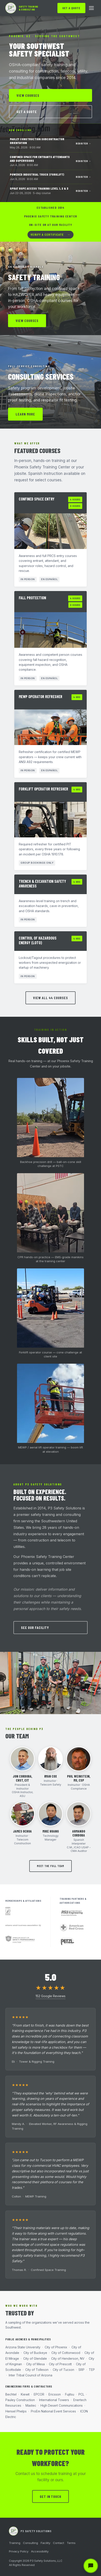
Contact (58, 2543)
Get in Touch (50, 2496)
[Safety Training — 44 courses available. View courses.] (50, 288)
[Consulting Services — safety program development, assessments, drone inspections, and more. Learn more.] (50, 382)
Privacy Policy (18, 2551)
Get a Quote (71, 8)
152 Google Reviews (50, 1996)
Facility (45, 2543)
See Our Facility (35, 1627)
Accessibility (39, 2551)
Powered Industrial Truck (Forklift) (37, 174)
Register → (83, 143)
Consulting (30, 2543)
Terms (71, 2543)
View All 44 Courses (50, 998)
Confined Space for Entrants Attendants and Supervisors (40, 158)
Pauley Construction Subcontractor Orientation (37, 141)
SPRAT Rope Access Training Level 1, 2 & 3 (39, 188)
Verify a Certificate (47, 234)
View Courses (28, 95)
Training (14, 2543)
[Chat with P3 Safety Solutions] (90, 2565)
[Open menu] (91, 8)
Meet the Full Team (50, 1866)
